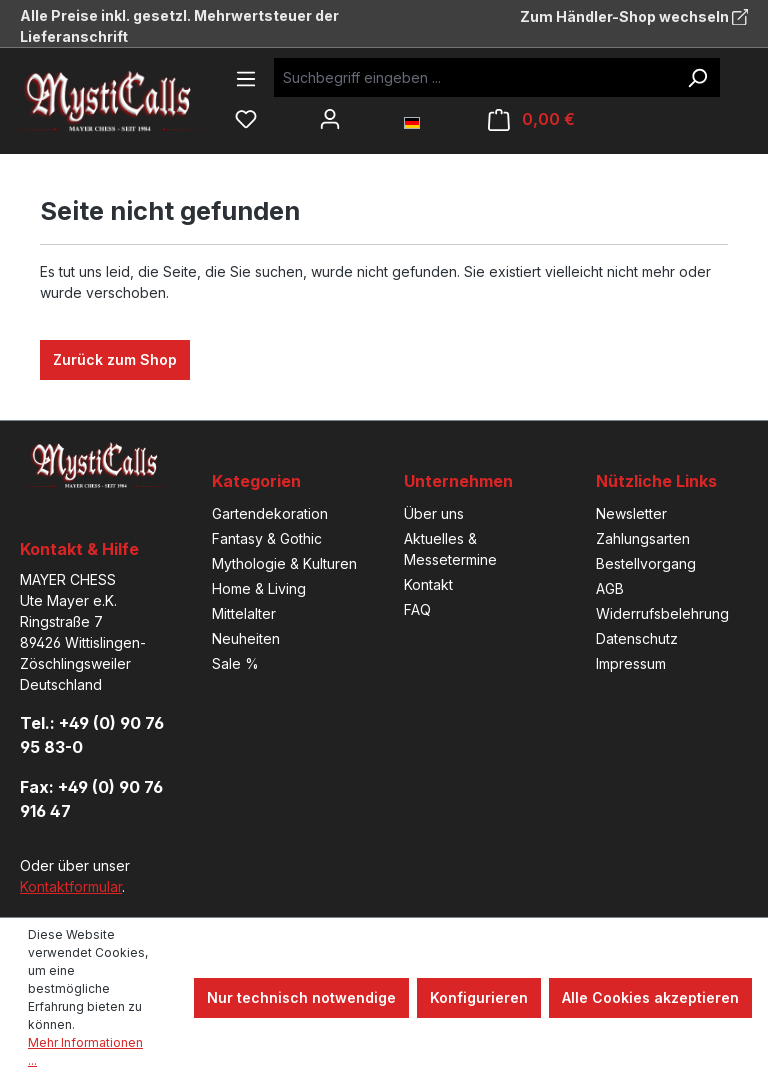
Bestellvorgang (646, 563)
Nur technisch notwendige (301, 997)
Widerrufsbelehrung (662, 613)
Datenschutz (637, 638)
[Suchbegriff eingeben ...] (474, 77)
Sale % (235, 663)
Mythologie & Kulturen (284, 563)
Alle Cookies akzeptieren (650, 997)
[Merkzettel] (246, 119)
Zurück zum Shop (115, 359)
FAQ (417, 609)
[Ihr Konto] (330, 119)
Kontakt (428, 584)
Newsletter (631, 513)
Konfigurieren (479, 997)
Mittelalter (244, 613)
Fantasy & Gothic (267, 538)
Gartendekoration (270, 513)
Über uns (434, 513)
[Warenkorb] (531, 119)
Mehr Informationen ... (85, 1051)
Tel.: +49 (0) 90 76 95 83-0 (92, 735)
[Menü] (246, 79)
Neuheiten (246, 638)
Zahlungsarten (643, 538)
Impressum (631, 663)
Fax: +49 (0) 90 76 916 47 (91, 799)
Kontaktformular (71, 886)
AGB (610, 588)
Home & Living (259, 588)
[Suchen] (697, 77)
